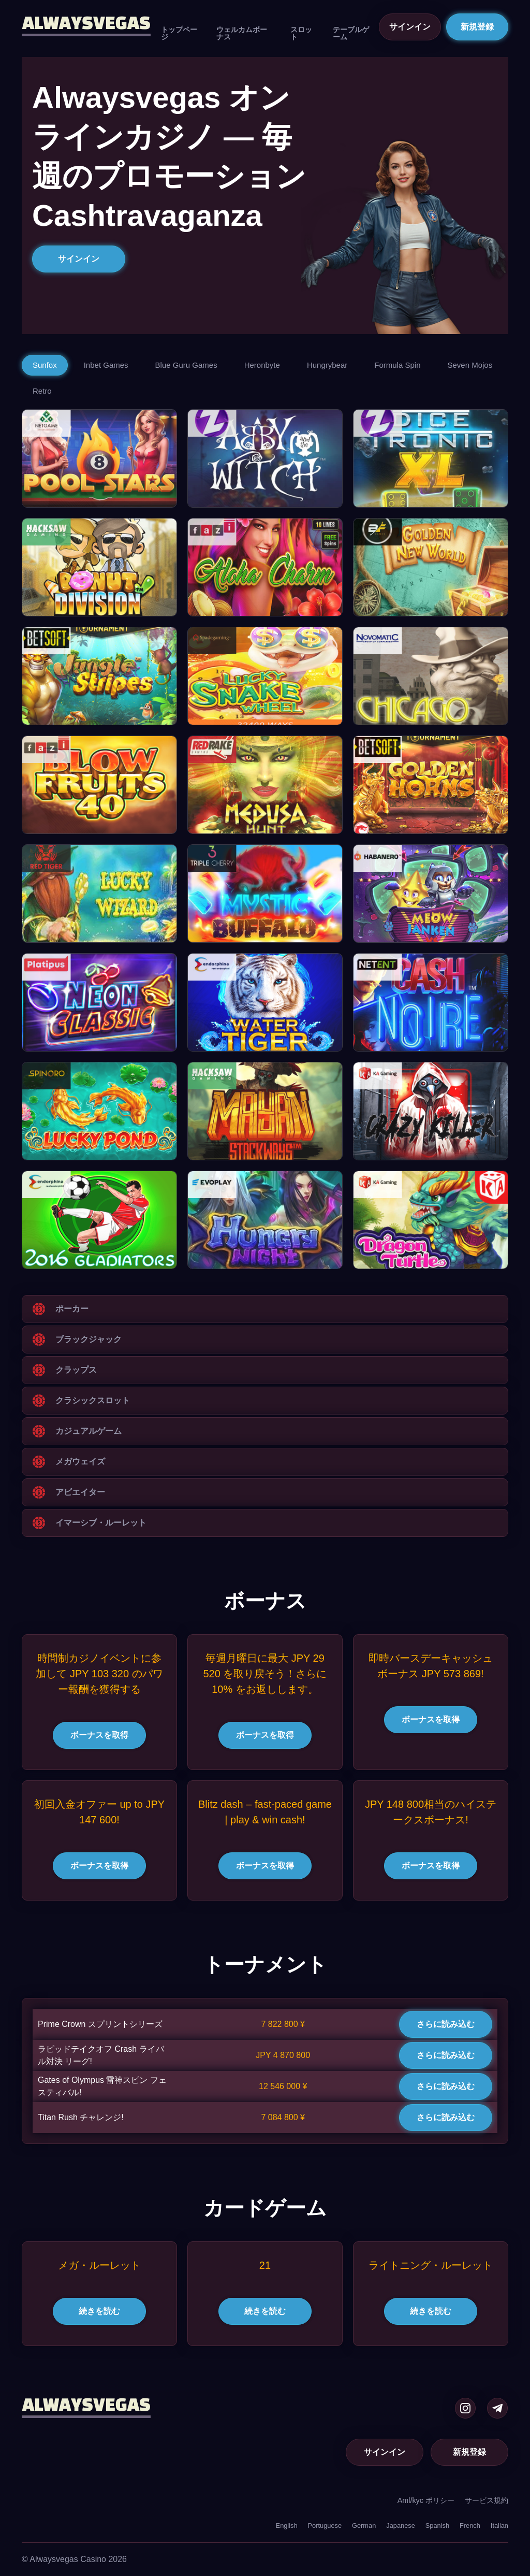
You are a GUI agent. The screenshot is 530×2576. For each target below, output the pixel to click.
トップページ (179, 32)
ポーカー (72, 1308)
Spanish (437, 2525)
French (470, 2525)
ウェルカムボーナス (241, 32)
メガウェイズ (80, 1461)
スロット (301, 32)
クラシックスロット (92, 1400)
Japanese (400, 2525)
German (364, 2525)
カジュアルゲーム (88, 1431)
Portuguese (325, 2525)
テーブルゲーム (351, 32)
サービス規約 (486, 2500)
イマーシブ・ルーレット (100, 1522)
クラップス (76, 1369)
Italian (499, 2525)
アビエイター (80, 1492)
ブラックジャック (88, 1339)
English (287, 2525)
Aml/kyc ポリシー (426, 2500)
